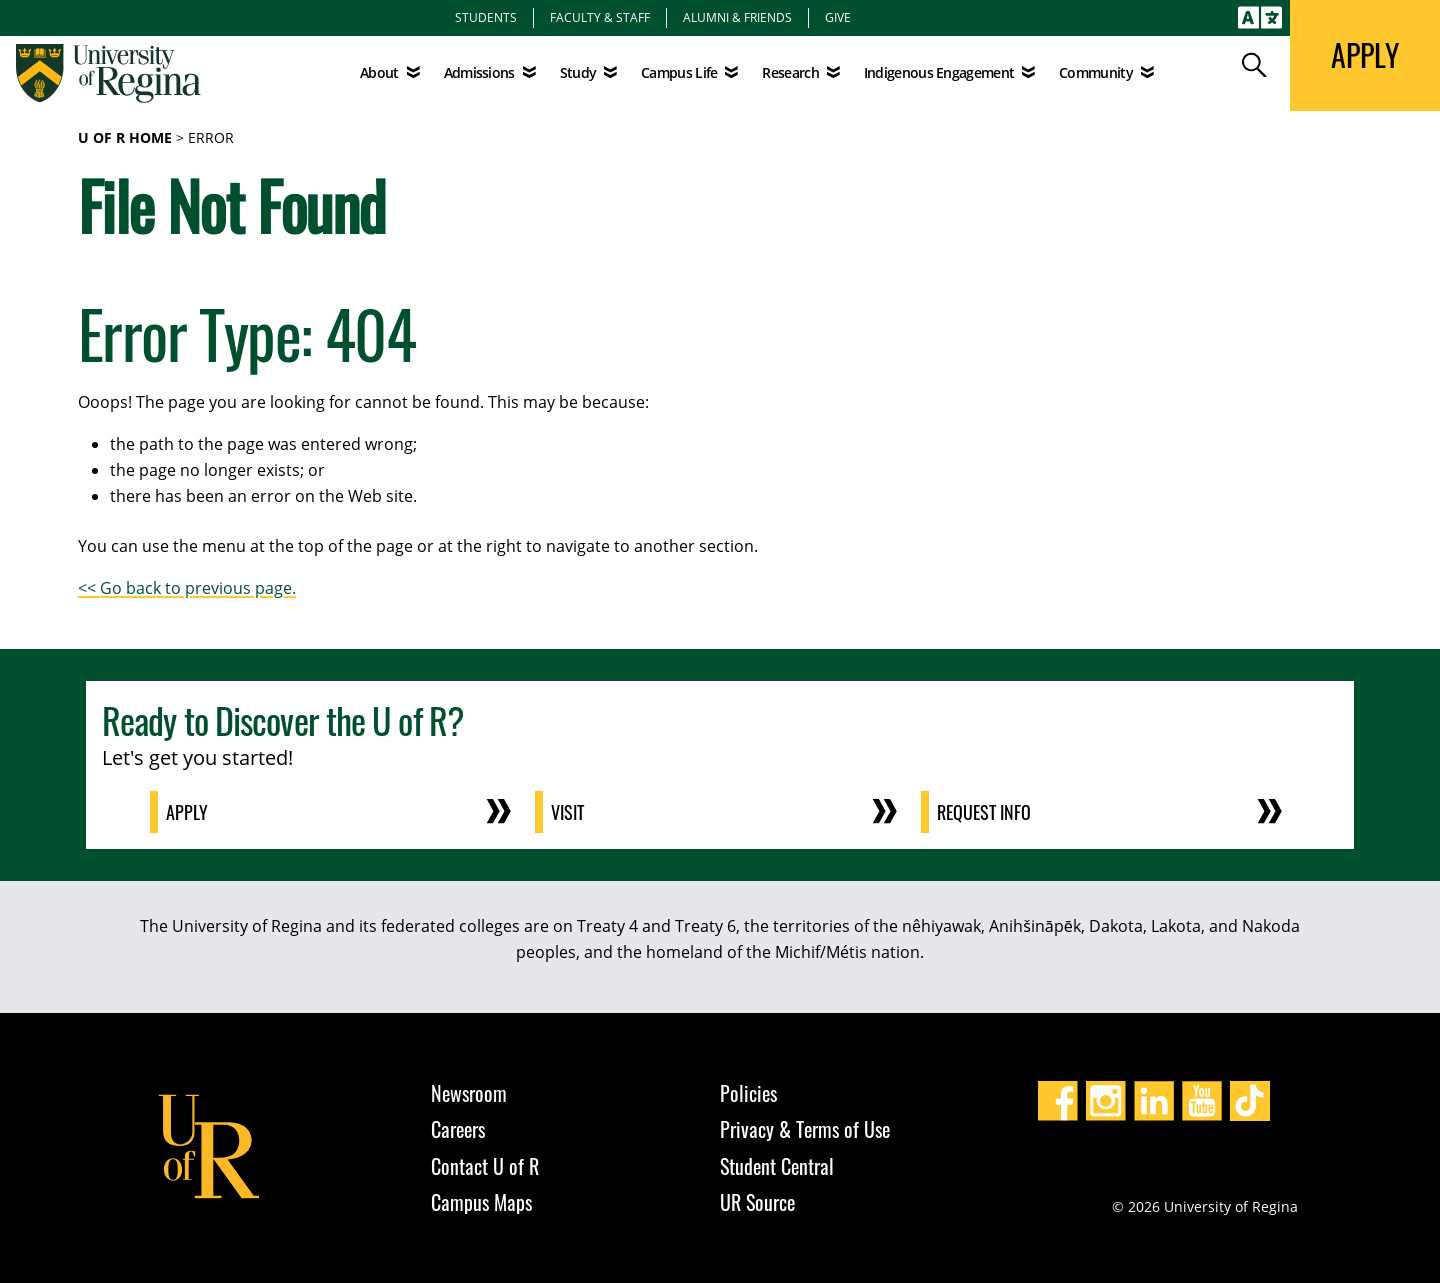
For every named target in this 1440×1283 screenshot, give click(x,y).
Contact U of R (485, 1166)
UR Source (757, 1202)
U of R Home (125, 137)
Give (838, 17)
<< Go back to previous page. (187, 588)
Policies (748, 1093)
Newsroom (469, 1093)
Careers (458, 1129)
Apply (187, 812)
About (379, 72)
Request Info (984, 812)
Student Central (777, 1166)
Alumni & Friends (737, 17)
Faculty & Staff (600, 17)
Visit (567, 812)
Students (486, 17)
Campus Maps (481, 1202)
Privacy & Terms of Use (805, 1129)
